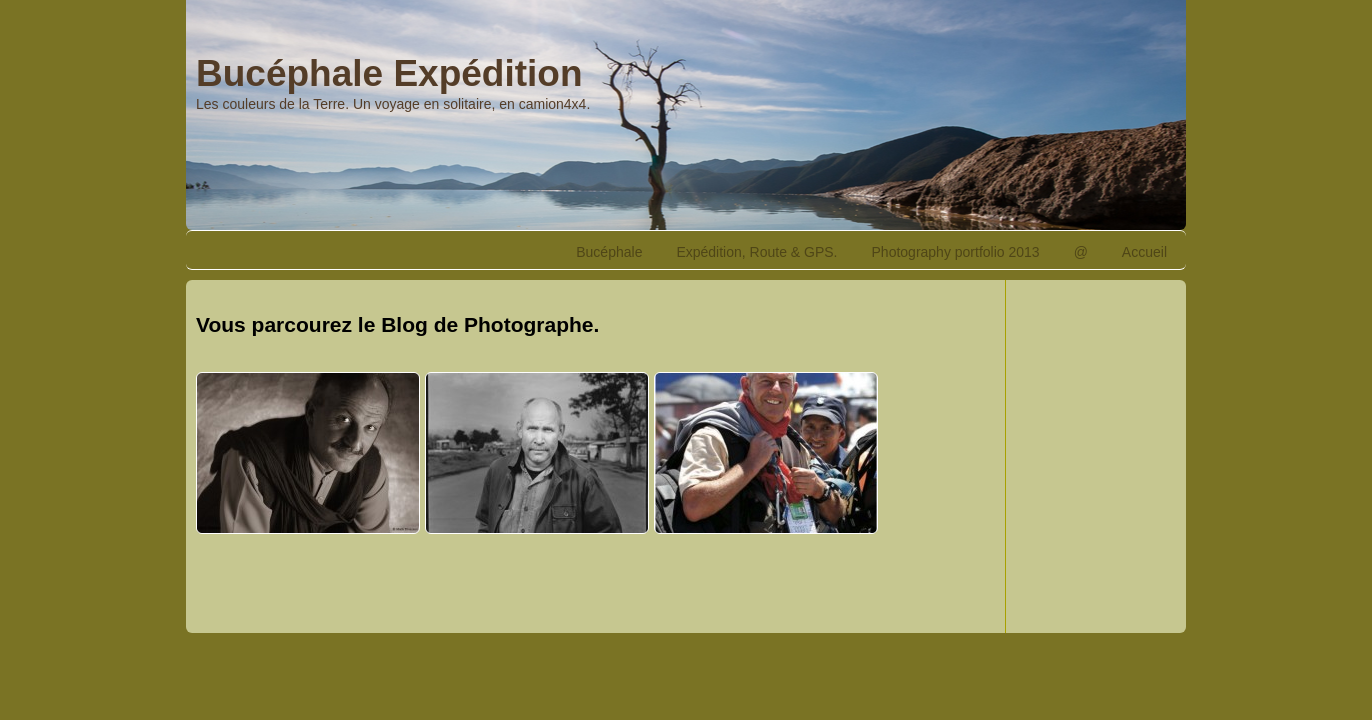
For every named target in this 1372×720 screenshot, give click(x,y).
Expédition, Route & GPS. (756, 252)
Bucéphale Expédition (389, 73)
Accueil (1144, 252)
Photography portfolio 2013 (956, 252)
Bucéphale (609, 252)
